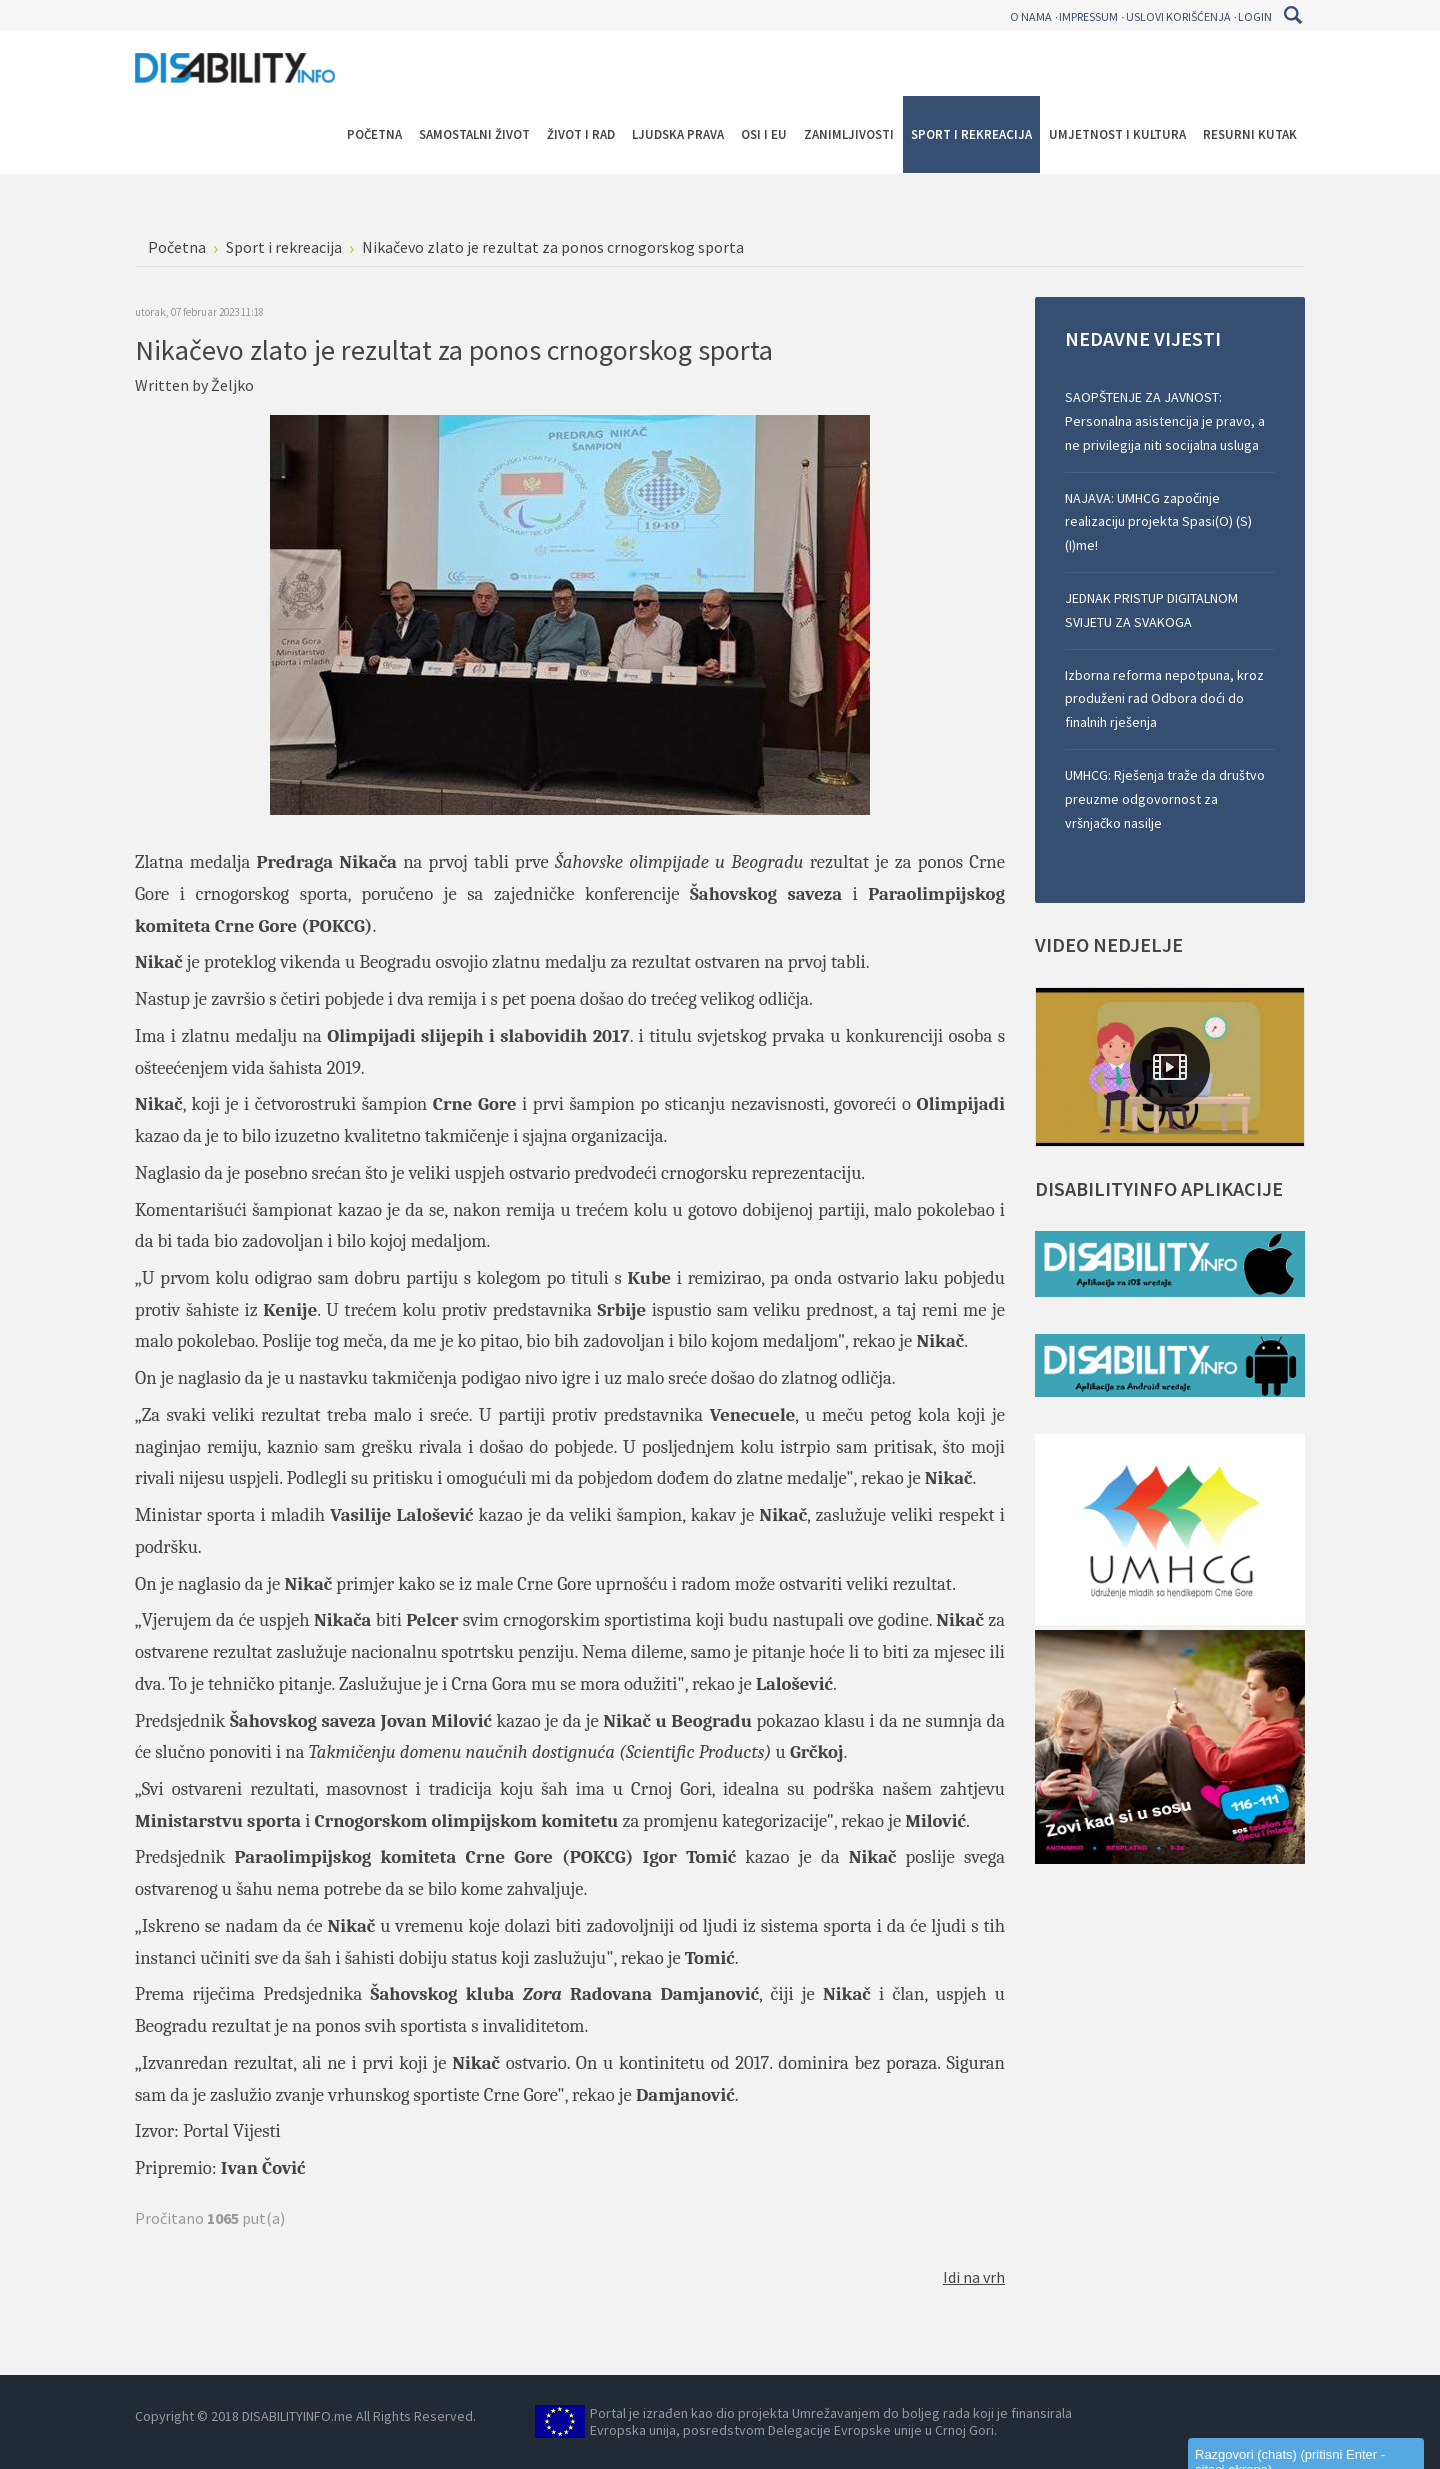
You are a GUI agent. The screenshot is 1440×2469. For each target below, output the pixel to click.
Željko (232, 385)
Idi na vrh (974, 2277)
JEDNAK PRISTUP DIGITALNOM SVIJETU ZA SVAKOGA (1151, 610)
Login (1255, 16)
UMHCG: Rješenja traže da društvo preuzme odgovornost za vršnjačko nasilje (1165, 799)
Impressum (1088, 16)
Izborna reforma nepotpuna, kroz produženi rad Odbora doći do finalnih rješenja (1164, 699)
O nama (1031, 16)
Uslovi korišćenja (1178, 16)
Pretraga (1292, 15)
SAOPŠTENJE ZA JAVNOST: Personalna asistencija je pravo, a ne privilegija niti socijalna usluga (1165, 421)
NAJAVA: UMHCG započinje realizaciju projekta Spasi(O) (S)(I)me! (1158, 522)
